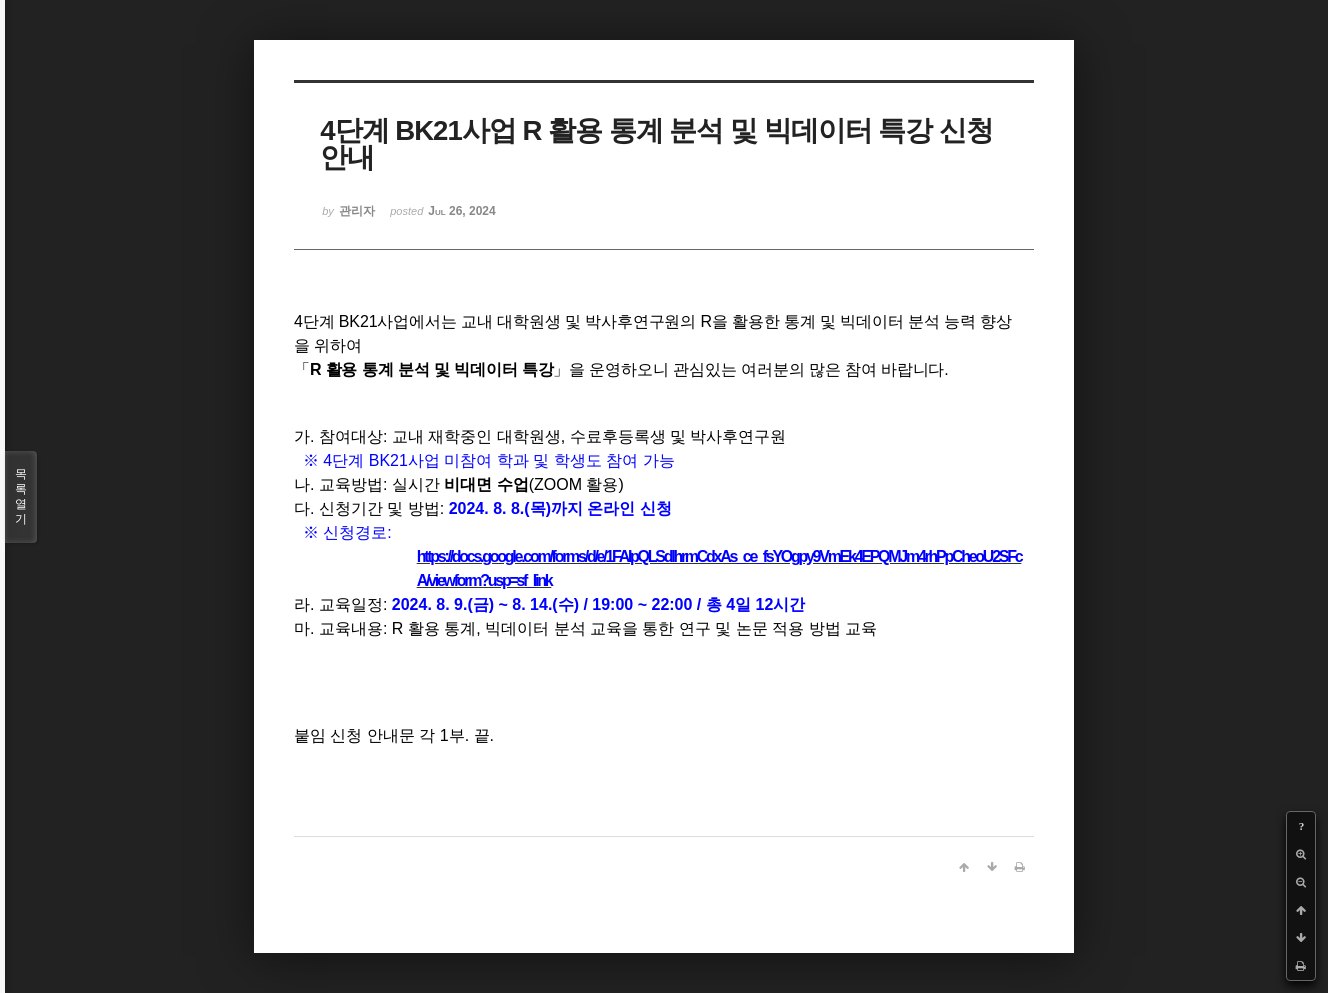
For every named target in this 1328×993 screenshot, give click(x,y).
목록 (21, 497)
